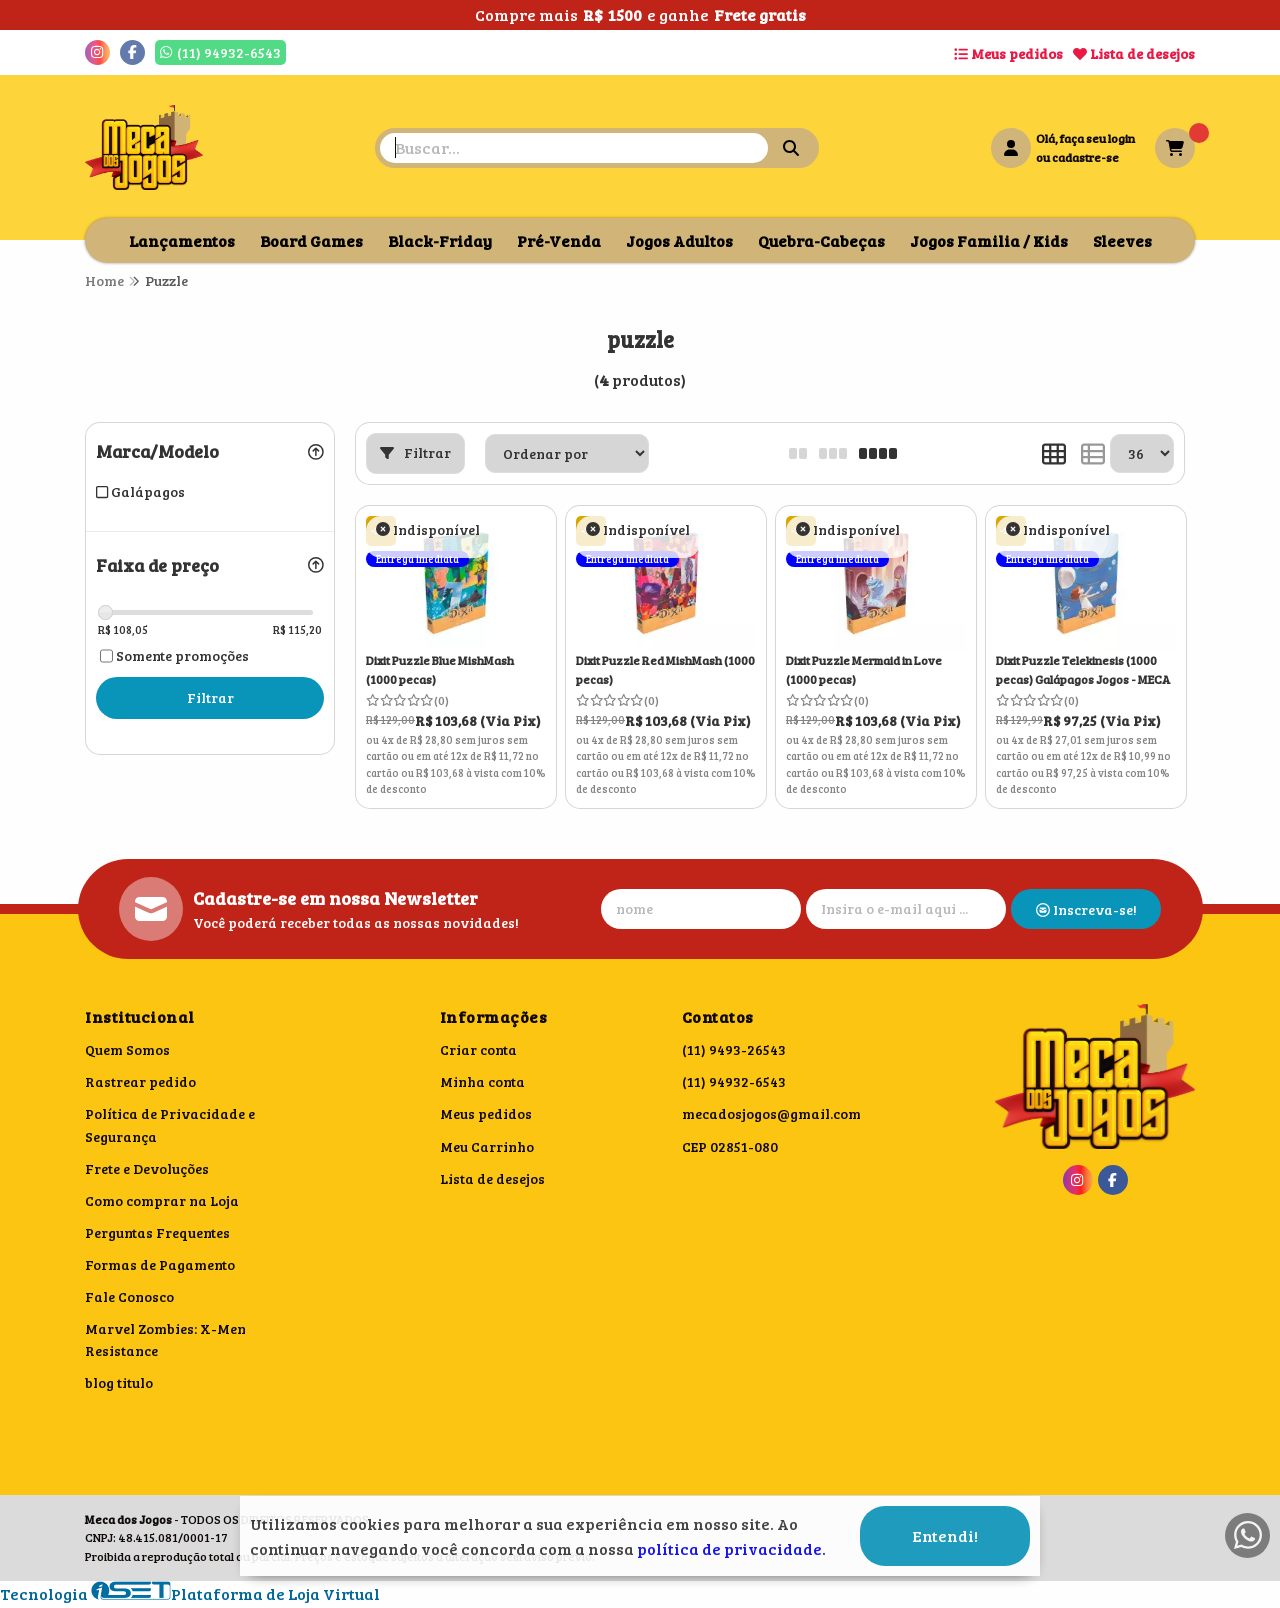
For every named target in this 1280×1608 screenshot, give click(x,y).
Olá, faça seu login (1085, 138)
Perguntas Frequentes (157, 1232)
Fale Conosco (129, 1296)
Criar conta (478, 1049)
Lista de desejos (1134, 53)
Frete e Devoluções (147, 1168)
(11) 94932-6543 (734, 1081)
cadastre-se (1085, 157)
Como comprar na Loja (162, 1200)
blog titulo (119, 1382)
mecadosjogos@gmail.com (771, 1113)
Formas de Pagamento (160, 1264)
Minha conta (482, 1081)
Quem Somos (127, 1049)
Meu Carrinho (487, 1146)
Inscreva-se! (1086, 909)
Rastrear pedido (140, 1081)
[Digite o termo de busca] (574, 148)
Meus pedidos (1008, 53)
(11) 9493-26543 (734, 1049)
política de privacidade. (731, 1540)
